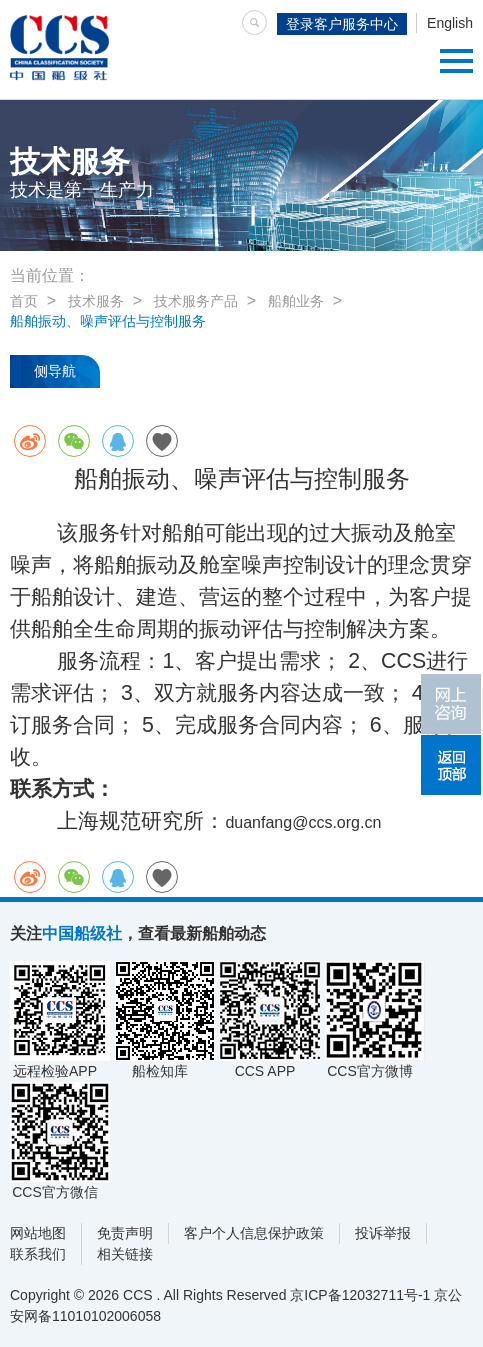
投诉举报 (383, 1233)
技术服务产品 (196, 301)
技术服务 (96, 301)
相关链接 (125, 1254)
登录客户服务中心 (342, 24)
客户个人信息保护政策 (254, 1233)
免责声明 (125, 1233)
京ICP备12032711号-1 (360, 1295)
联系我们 (38, 1254)
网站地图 (38, 1233)
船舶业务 (296, 301)
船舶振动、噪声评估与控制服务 (108, 321)
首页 (24, 301)
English (450, 23)
